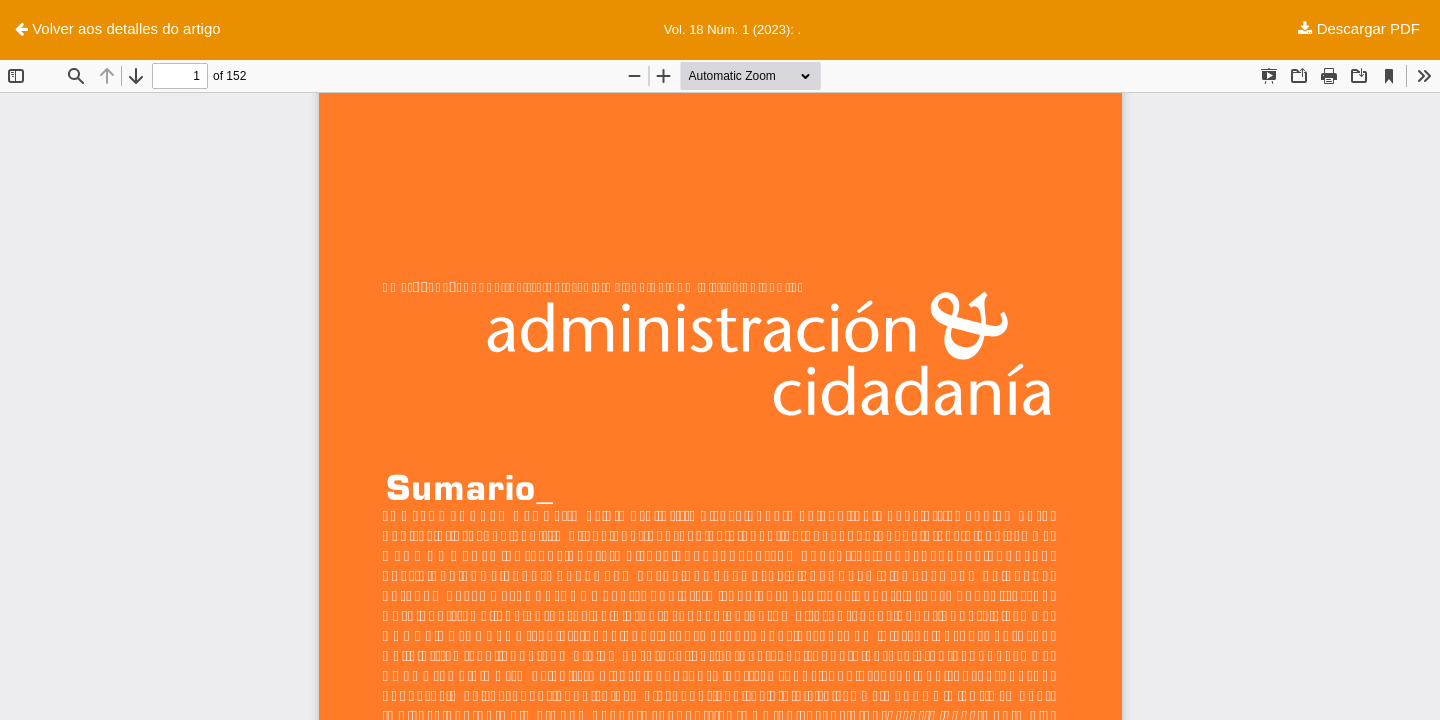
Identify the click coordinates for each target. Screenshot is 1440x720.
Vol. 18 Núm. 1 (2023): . (732, 29)
